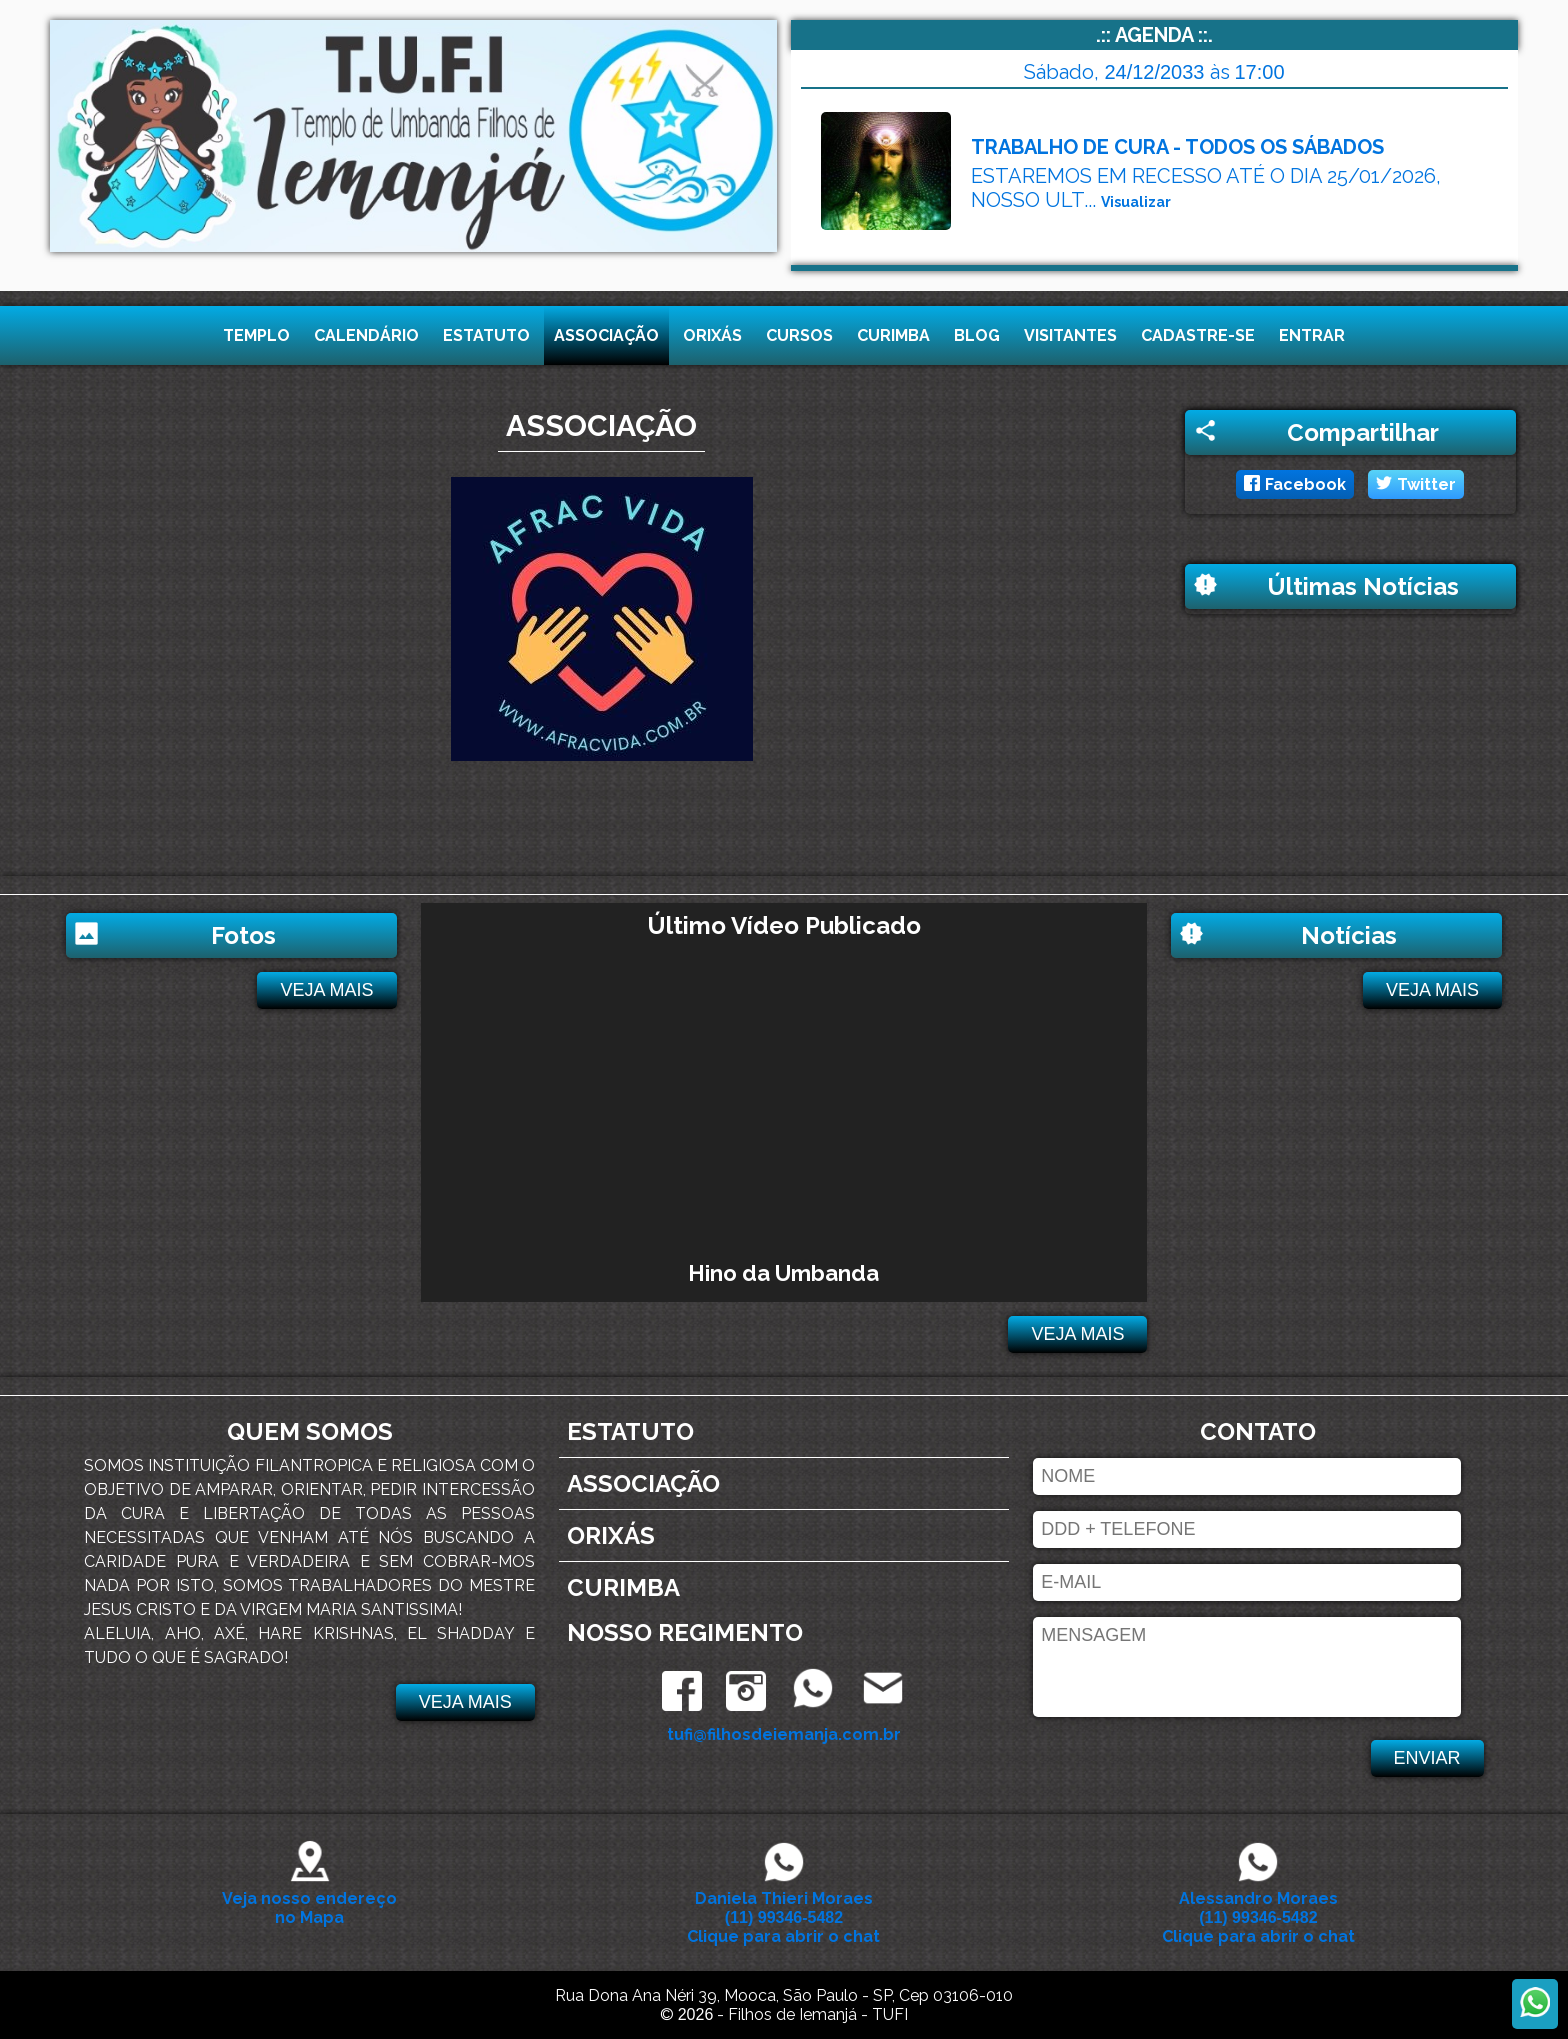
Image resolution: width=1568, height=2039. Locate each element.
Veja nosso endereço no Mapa (309, 1898)
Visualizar (1136, 202)
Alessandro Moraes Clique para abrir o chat (1258, 1908)
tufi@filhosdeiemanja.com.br (784, 1734)
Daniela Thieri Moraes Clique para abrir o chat (783, 1908)
